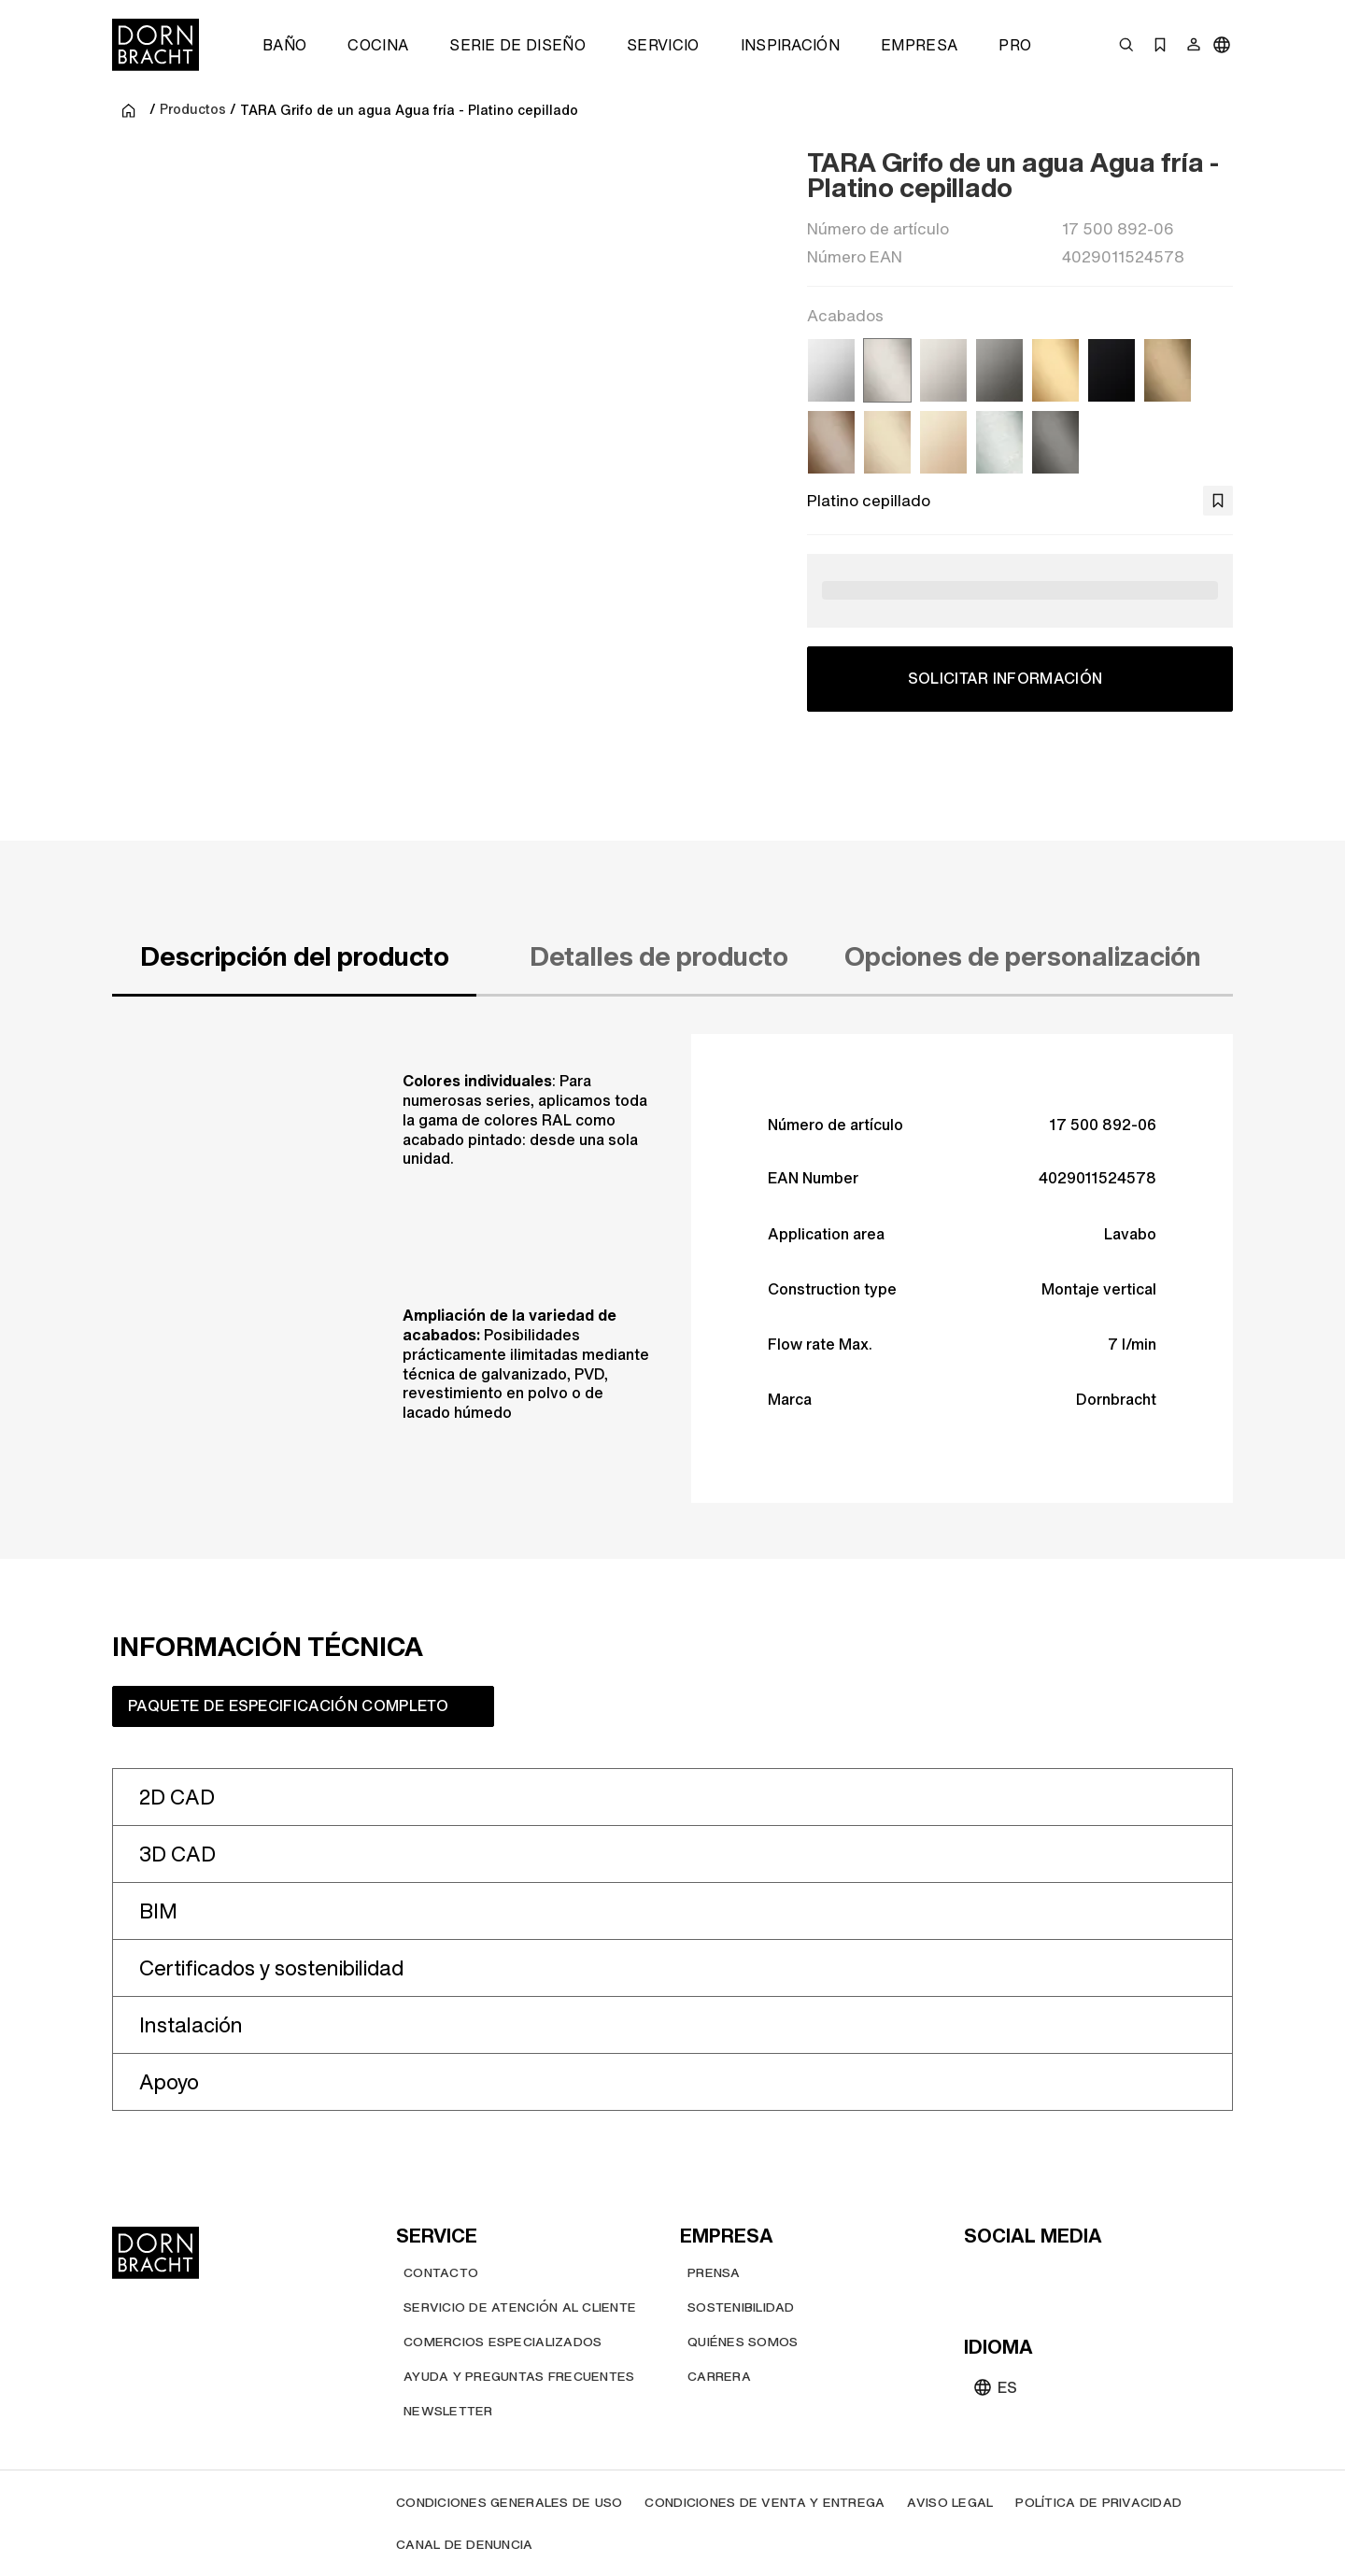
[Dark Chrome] (999, 370)
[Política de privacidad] (1098, 2501)
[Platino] (943, 370)
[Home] (155, 45)
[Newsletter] (448, 2410)
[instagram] (1014, 2275)
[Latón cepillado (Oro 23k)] (1055, 370)
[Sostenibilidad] (741, 2306)
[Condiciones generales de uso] (509, 2501)
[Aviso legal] (950, 2501)
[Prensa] (714, 2272)
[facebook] (1081, 2275)
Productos (193, 110)
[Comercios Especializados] (503, 2341)
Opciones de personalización (1022, 956)
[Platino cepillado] (887, 370)
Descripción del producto (294, 956)
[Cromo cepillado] (999, 442)
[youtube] (980, 2275)
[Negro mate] (1111, 370)
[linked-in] (1115, 2275)
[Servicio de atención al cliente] (520, 2306)
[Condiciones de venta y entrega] (764, 2501)
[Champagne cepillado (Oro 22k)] (887, 442)
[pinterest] (1048, 2275)
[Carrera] (719, 2375)
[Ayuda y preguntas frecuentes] (519, 2375)
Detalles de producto (659, 956)
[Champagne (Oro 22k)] (943, 442)
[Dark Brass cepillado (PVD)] (1167, 370)
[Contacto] (441, 2272)
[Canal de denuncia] (464, 2543)
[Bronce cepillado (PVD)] (831, 442)
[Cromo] (831, 370)
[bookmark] (1218, 501)
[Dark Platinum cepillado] (1055, 442)
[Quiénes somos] (742, 2341)
